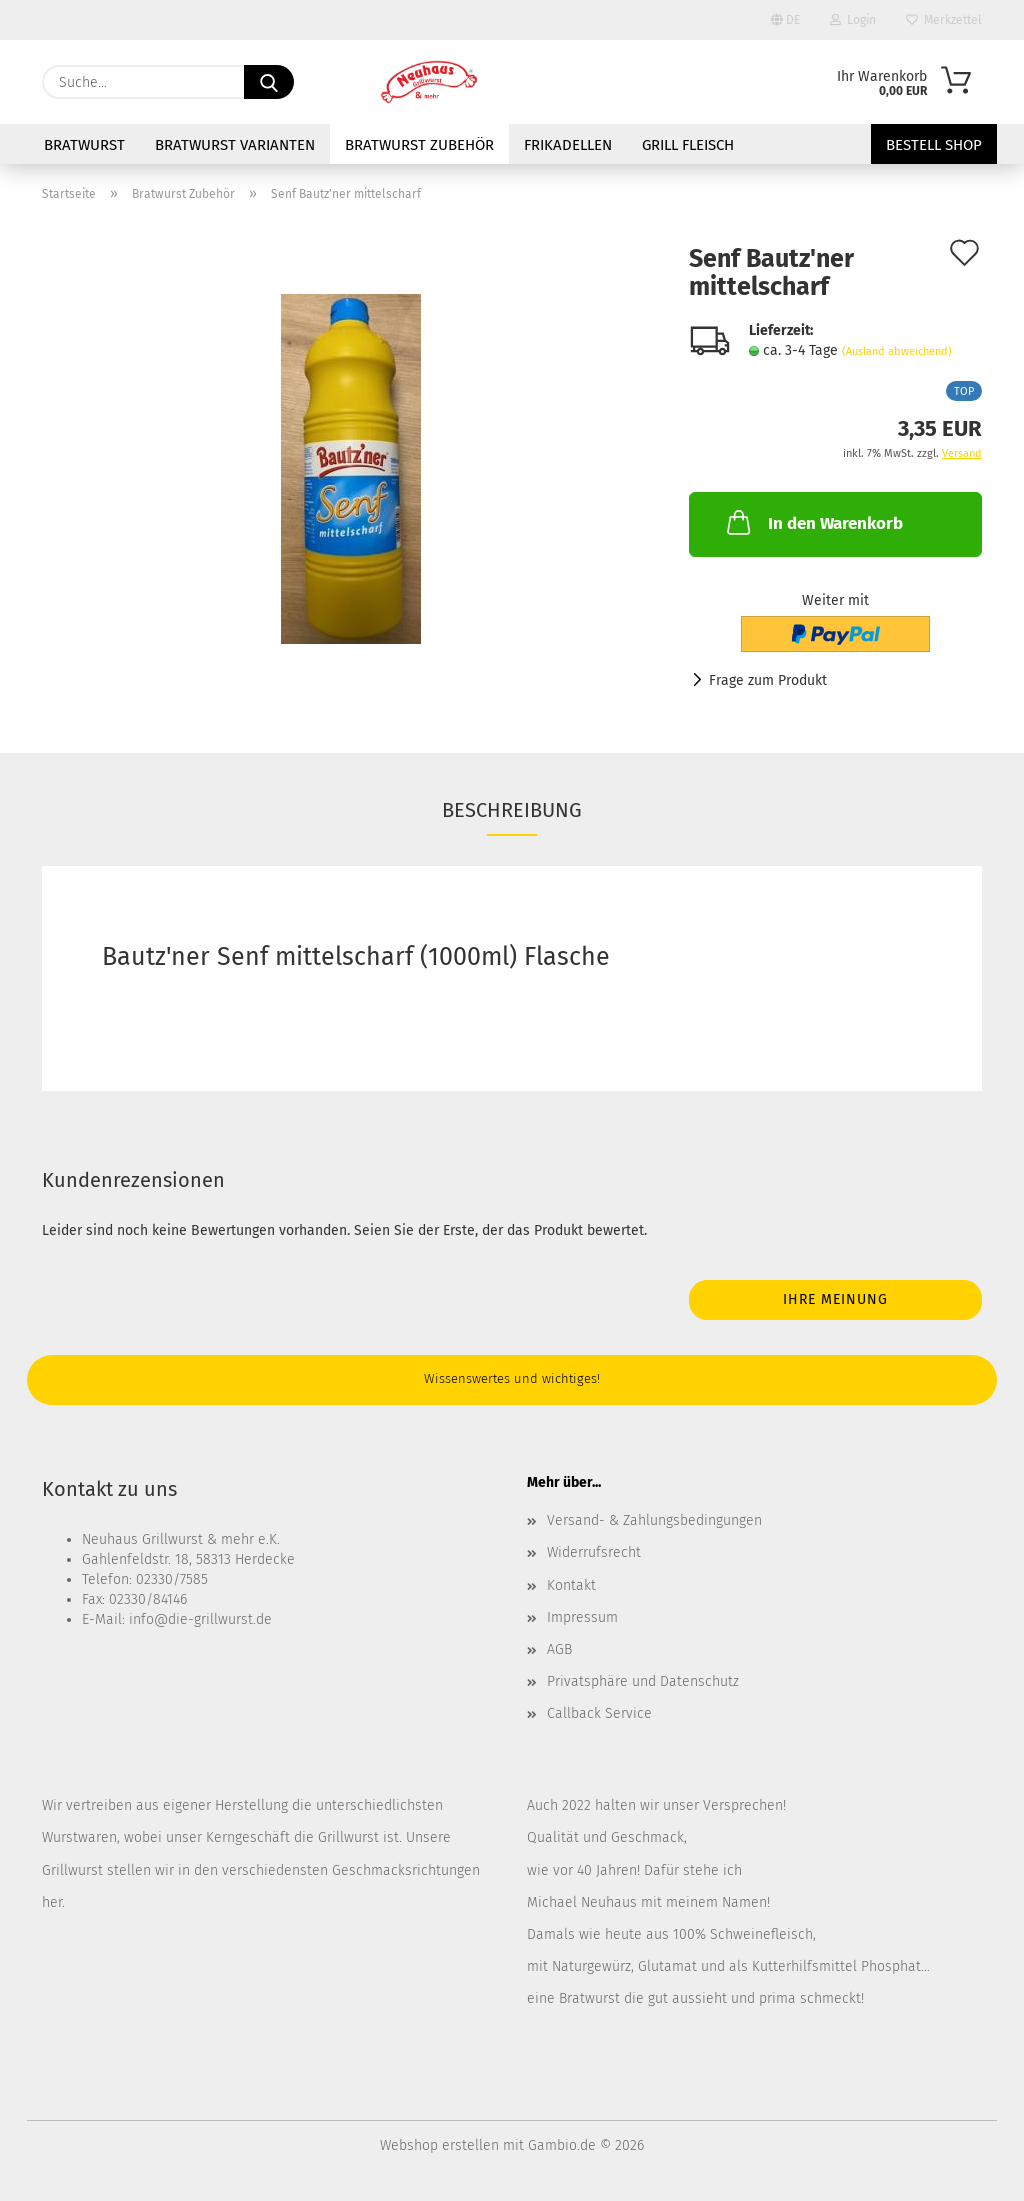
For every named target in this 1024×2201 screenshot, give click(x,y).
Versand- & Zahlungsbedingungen (654, 1520)
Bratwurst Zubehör (419, 145)
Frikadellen (568, 145)
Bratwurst (84, 145)
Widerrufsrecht (594, 1552)
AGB (559, 1649)
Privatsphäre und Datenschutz (643, 1681)
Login (853, 20)
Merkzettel (944, 20)
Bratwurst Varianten (235, 145)
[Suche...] (269, 82)
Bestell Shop (934, 145)
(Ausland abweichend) (897, 351)
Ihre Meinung (835, 1299)
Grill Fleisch (688, 145)
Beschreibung (512, 810)
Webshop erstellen (439, 2145)
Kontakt (571, 1585)
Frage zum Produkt (768, 680)
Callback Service (599, 1713)
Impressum (582, 1617)
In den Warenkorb (813, 522)
